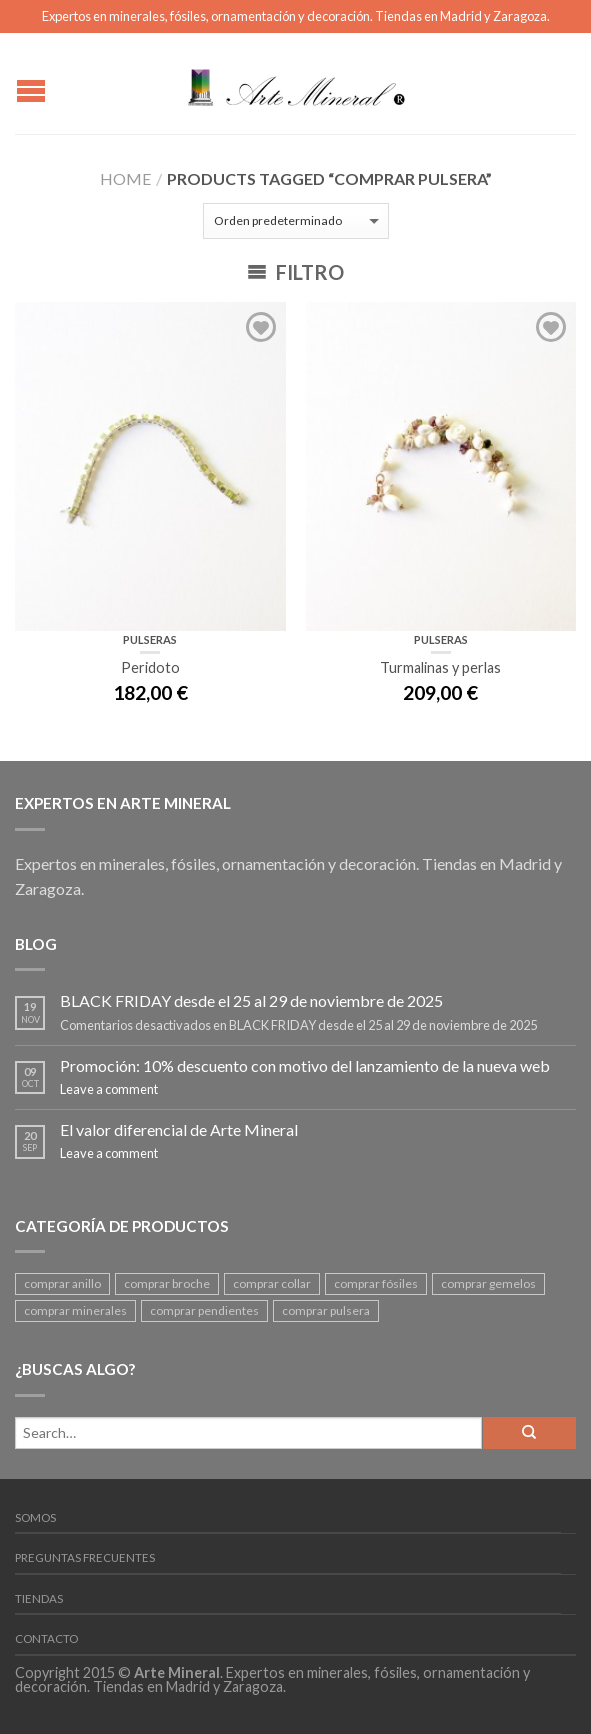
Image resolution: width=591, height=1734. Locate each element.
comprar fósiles (376, 1283)
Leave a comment (109, 1089)
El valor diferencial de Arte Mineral (179, 1129)
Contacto (46, 1638)
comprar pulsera (326, 1310)
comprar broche (167, 1283)
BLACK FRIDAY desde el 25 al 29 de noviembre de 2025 (251, 1000)
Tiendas (39, 1598)
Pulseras (150, 639)
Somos (35, 1517)
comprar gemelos (488, 1283)
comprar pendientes (204, 1310)
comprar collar (272, 1283)
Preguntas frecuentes (85, 1557)
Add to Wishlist (261, 327)
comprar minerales (75, 1310)
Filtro (295, 272)
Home (125, 178)
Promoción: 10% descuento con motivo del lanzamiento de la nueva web (305, 1065)
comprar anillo (62, 1283)
